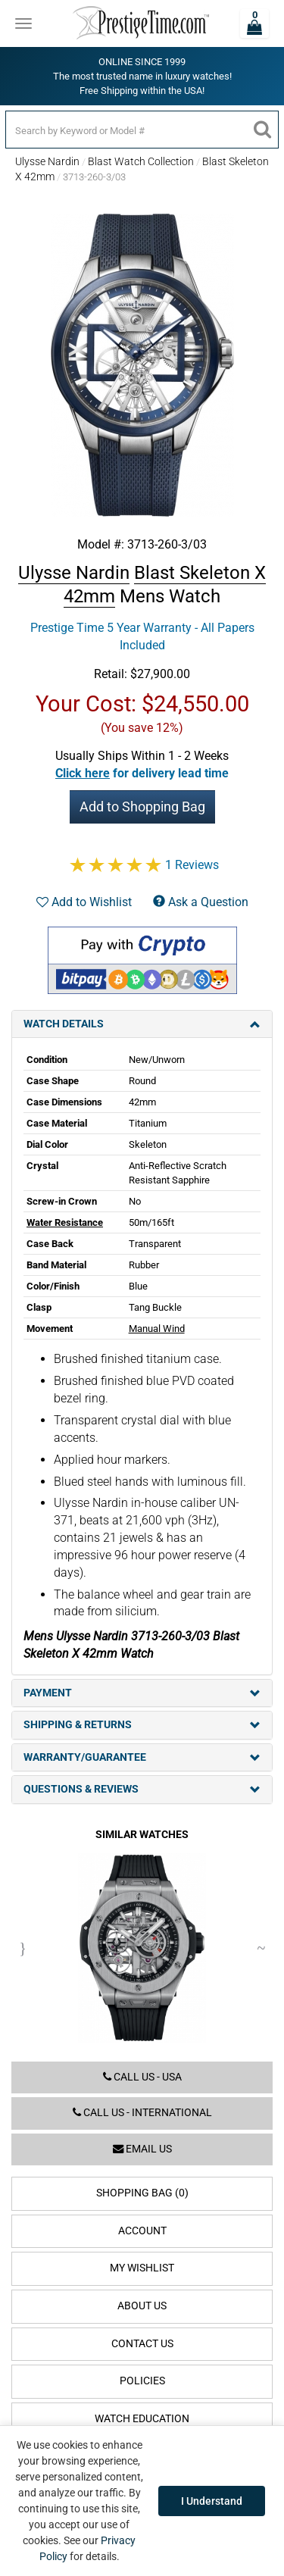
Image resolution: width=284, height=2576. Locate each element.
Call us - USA (142, 2077)
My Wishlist (142, 2268)
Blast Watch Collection (141, 161)
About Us (142, 2305)
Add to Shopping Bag (142, 806)
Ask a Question (200, 902)
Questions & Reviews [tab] (142, 1789)
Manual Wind (157, 1328)
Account (142, 2230)
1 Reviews (192, 865)
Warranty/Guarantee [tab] (142, 1757)
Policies (142, 2380)
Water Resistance (65, 1222)
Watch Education (142, 2418)
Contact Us (142, 2343)
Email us (142, 2149)
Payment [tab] (142, 1693)
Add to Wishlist (84, 902)
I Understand (211, 2501)
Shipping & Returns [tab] (142, 1724)
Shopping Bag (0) (142, 2193)
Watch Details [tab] (142, 1024)
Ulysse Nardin (47, 161)
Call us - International (142, 2112)
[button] (142, 773)
